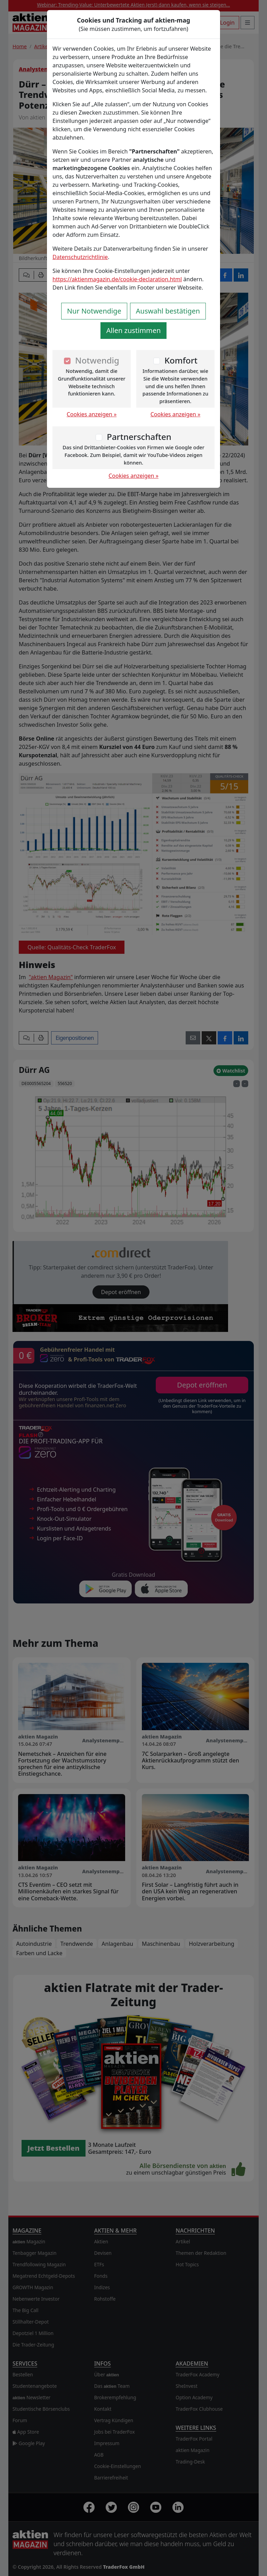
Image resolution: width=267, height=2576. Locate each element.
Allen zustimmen (133, 330)
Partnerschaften (139, 436)
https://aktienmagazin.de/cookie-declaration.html (117, 279)
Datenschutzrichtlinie (80, 257)
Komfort (180, 360)
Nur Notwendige (94, 311)
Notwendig (97, 360)
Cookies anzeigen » (92, 414)
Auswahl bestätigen (168, 311)
